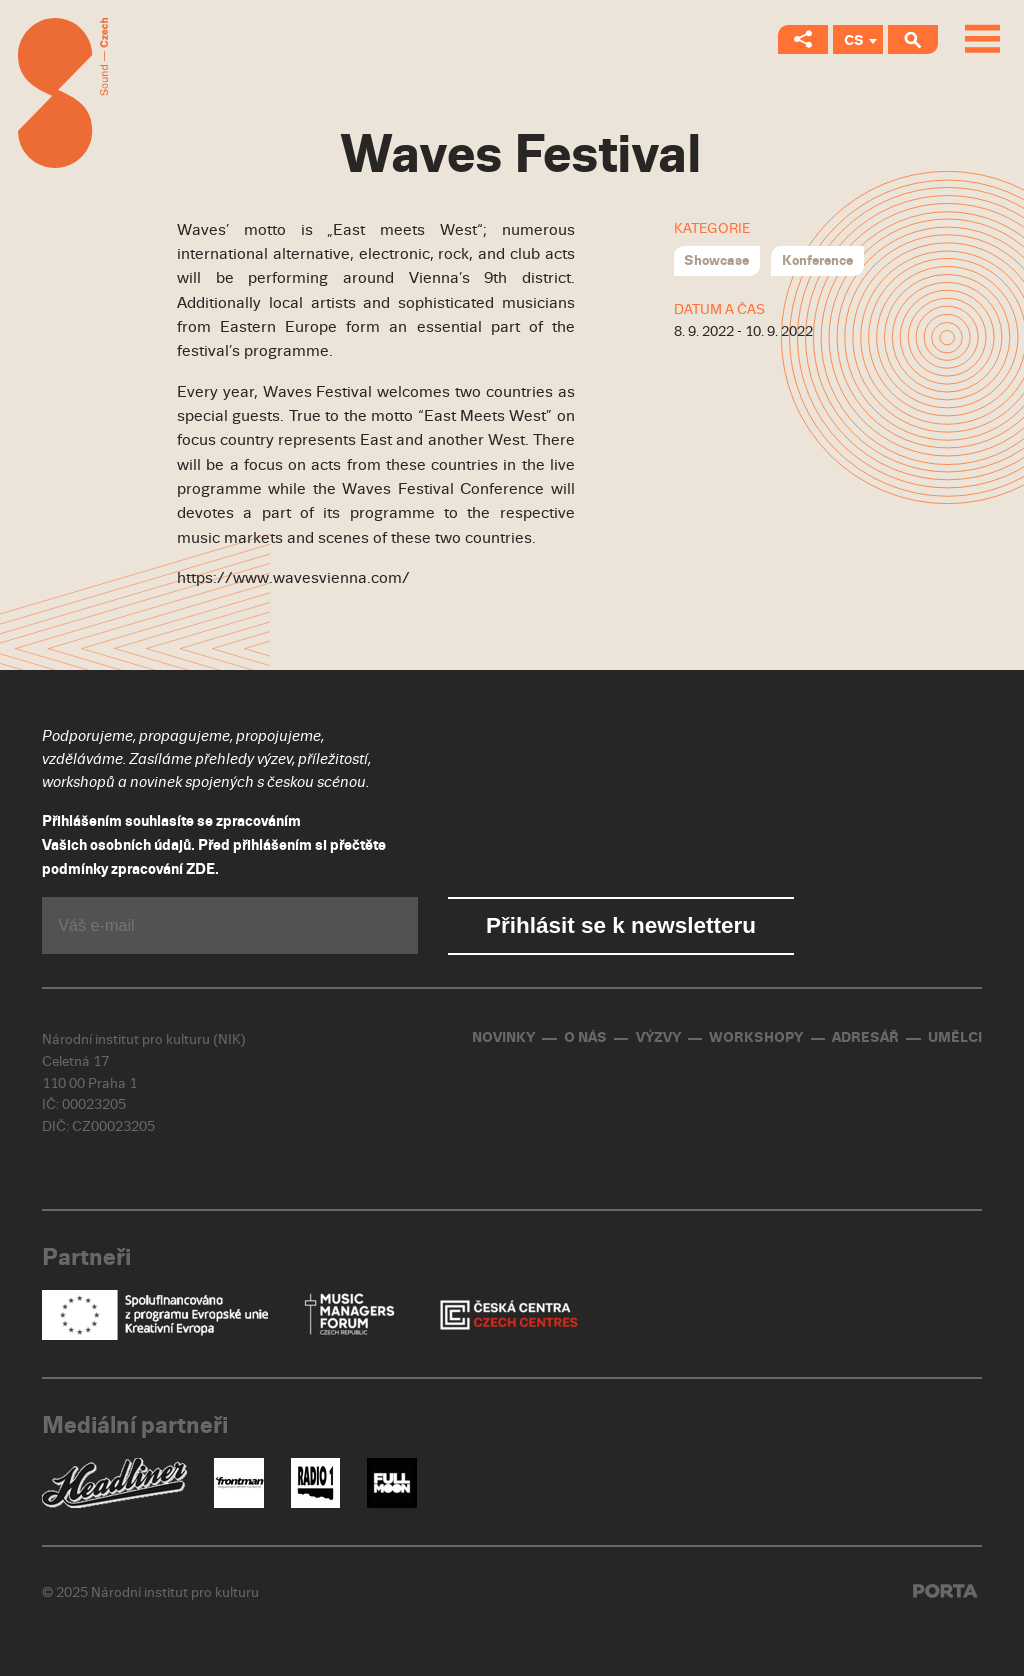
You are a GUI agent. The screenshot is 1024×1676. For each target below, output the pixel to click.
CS (854, 40)
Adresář (865, 1037)
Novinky (503, 1037)
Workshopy (756, 1037)
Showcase (716, 260)
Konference (817, 260)
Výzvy (658, 1037)
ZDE (200, 869)
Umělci (955, 1037)
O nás (585, 1037)
